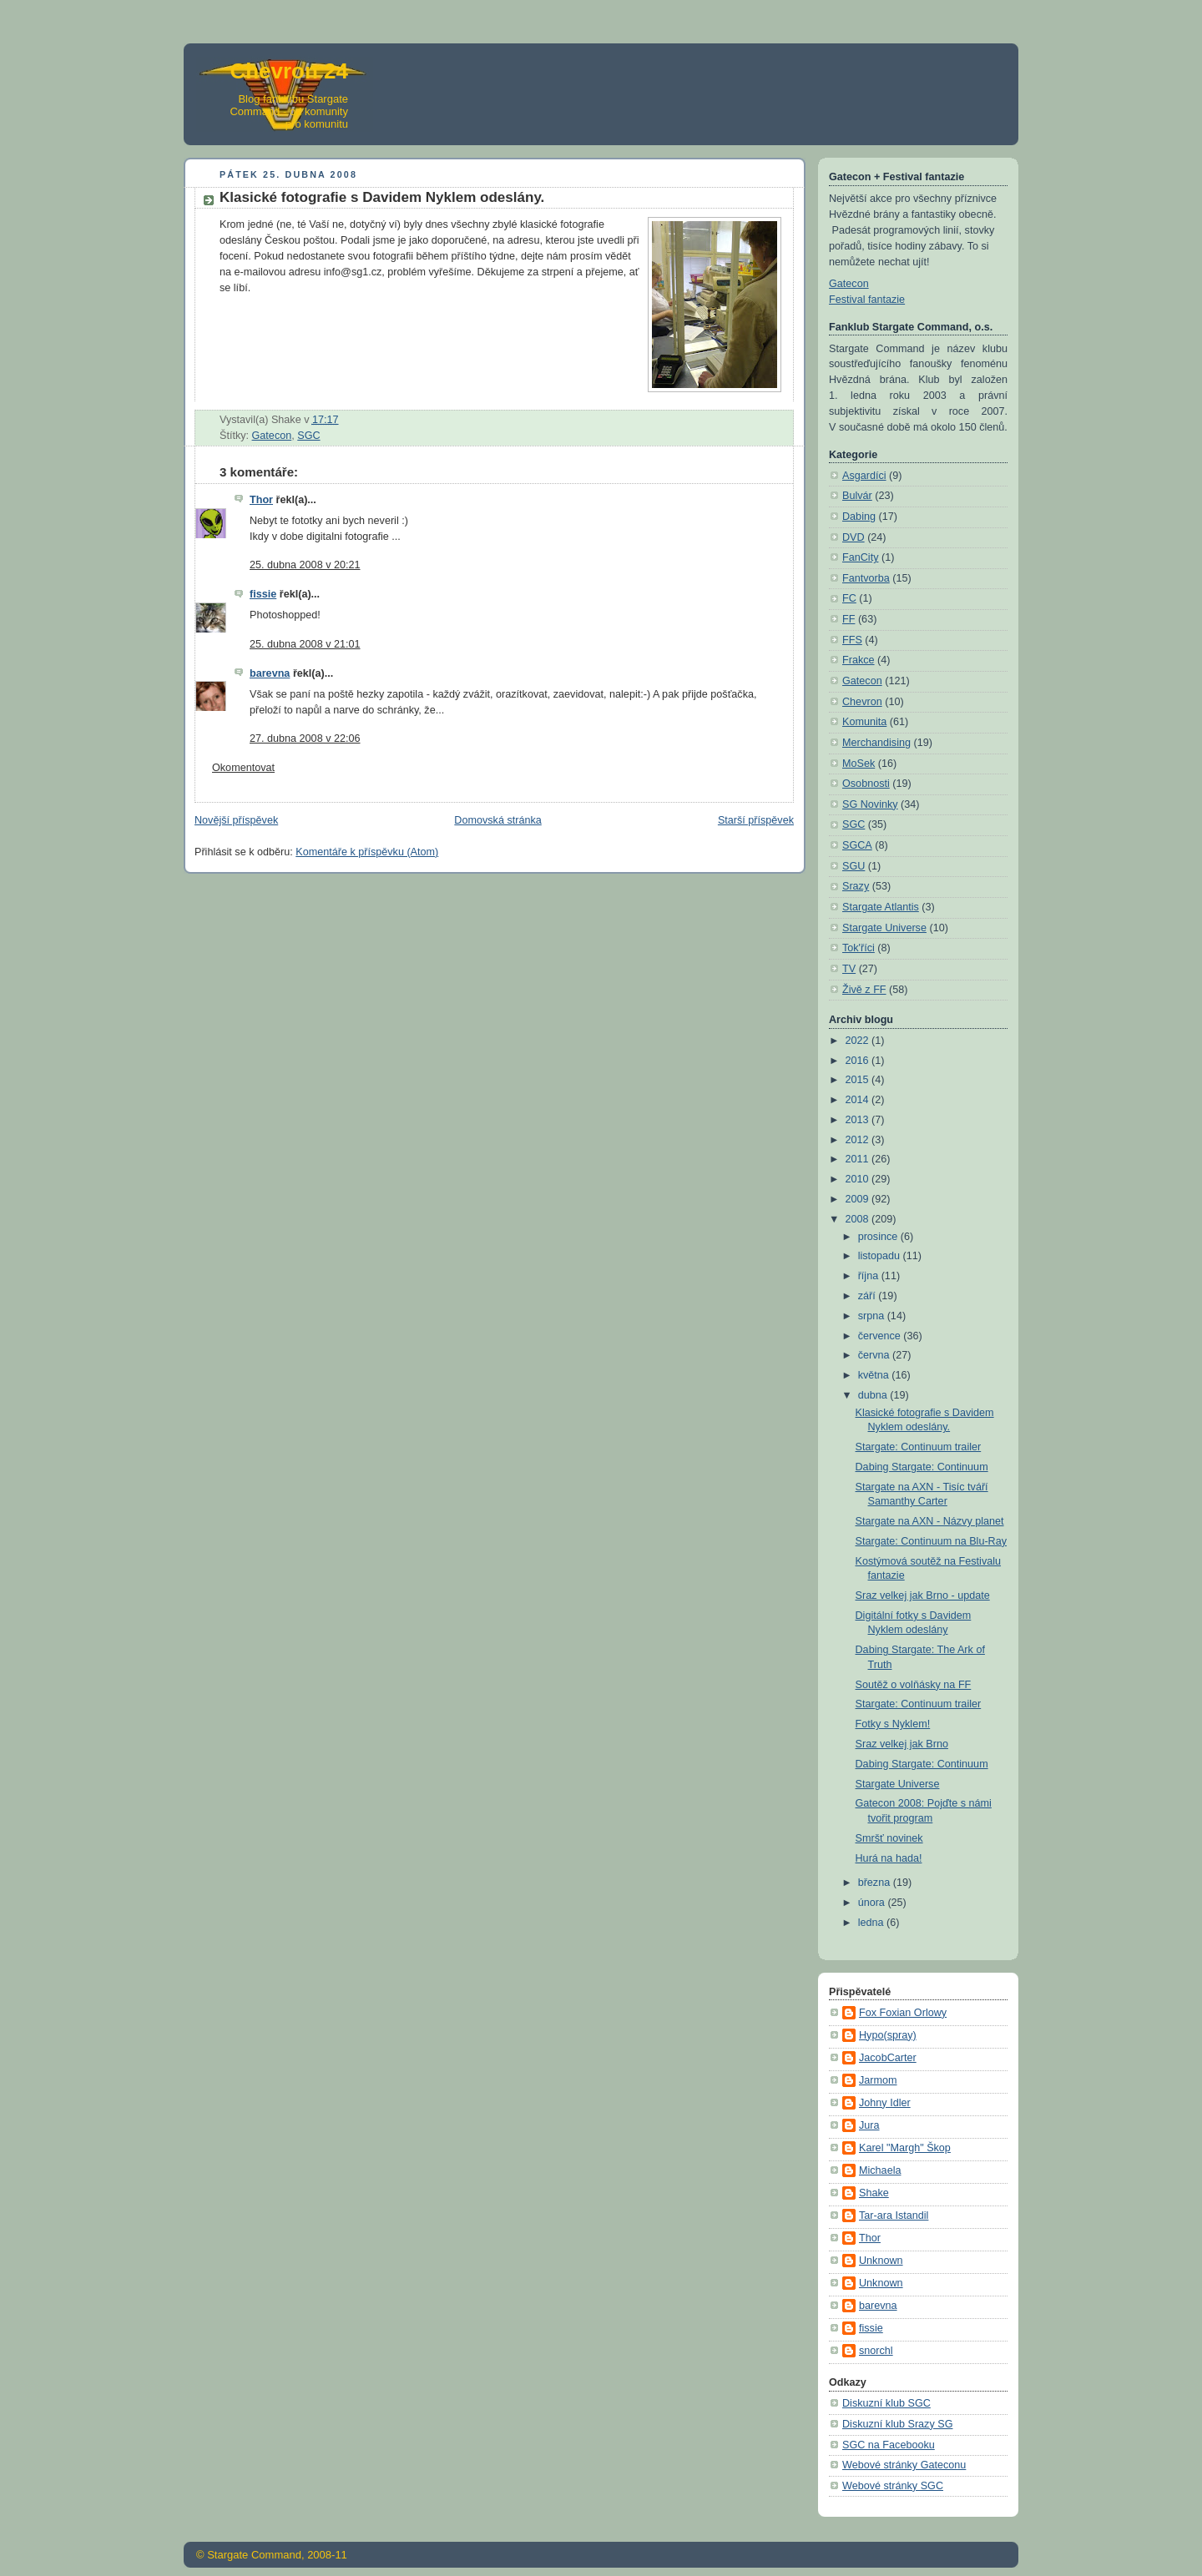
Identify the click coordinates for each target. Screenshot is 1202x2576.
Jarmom (878, 2080)
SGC (308, 435)
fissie (263, 594)
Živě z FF (864, 990)
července (881, 1336)
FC (849, 598)
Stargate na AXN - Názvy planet (930, 1521)
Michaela (880, 2170)
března (875, 1882)
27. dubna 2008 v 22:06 (305, 738)
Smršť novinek (889, 1838)
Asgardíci (864, 475)
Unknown (881, 2260)
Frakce (858, 660)
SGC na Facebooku (888, 2445)
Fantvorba (866, 578)
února (873, 1902)
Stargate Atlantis (880, 907)
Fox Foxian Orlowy (903, 2013)
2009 (859, 1199)
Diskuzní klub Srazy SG (897, 2424)
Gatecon (272, 435)
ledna (872, 1922)
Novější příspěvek (236, 820)
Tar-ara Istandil (893, 2215)
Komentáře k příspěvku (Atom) (366, 852)
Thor (261, 500)
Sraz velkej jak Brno (902, 1744)
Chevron (862, 702)
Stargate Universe (884, 928)
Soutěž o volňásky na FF (914, 1685)
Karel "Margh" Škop (905, 2148)
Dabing (859, 516)
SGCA (857, 845)
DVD (853, 537)
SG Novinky (870, 804)
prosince (879, 1237)
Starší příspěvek (756, 820)
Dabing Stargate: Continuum (922, 1467)
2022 (859, 1040)
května (875, 1375)
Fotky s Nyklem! (893, 1724)
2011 (859, 1159)
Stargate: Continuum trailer (919, 1447)
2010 (859, 1179)
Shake (874, 2193)
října (869, 1276)
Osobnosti (866, 783)
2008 (859, 1219)
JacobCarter (888, 2058)
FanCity (860, 557)
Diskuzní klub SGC (886, 2403)
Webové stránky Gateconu (904, 2465)
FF (848, 619)
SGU (853, 866)
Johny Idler (885, 2103)
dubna (874, 1395)
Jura (869, 2125)
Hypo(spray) (888, 2035)
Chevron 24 (289, 70)
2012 (859, 1140)
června (875, 1355)
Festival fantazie (867, 299)
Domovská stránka (497, 820)
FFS (852, 640)
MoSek (858, 763)
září (868, 1296)
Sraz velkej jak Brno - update (923, 1595)
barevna (270, 673)
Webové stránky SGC (892, 2486)
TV (849, 969)
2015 (859, 1080)
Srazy (855, 886)
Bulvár (857, 496)
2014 (859, 1100)
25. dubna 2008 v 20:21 (305, 565)
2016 (859, 1060)
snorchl (876, 2351)
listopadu (880, 1256)
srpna (872, 1316)
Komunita (864, 722)
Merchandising (876, 743)
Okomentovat (243, 768)
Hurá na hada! (889, 1858)
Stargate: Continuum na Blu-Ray (932, 1541)
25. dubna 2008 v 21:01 (305, 644)
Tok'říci (858, 948)
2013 (859, 1120)
